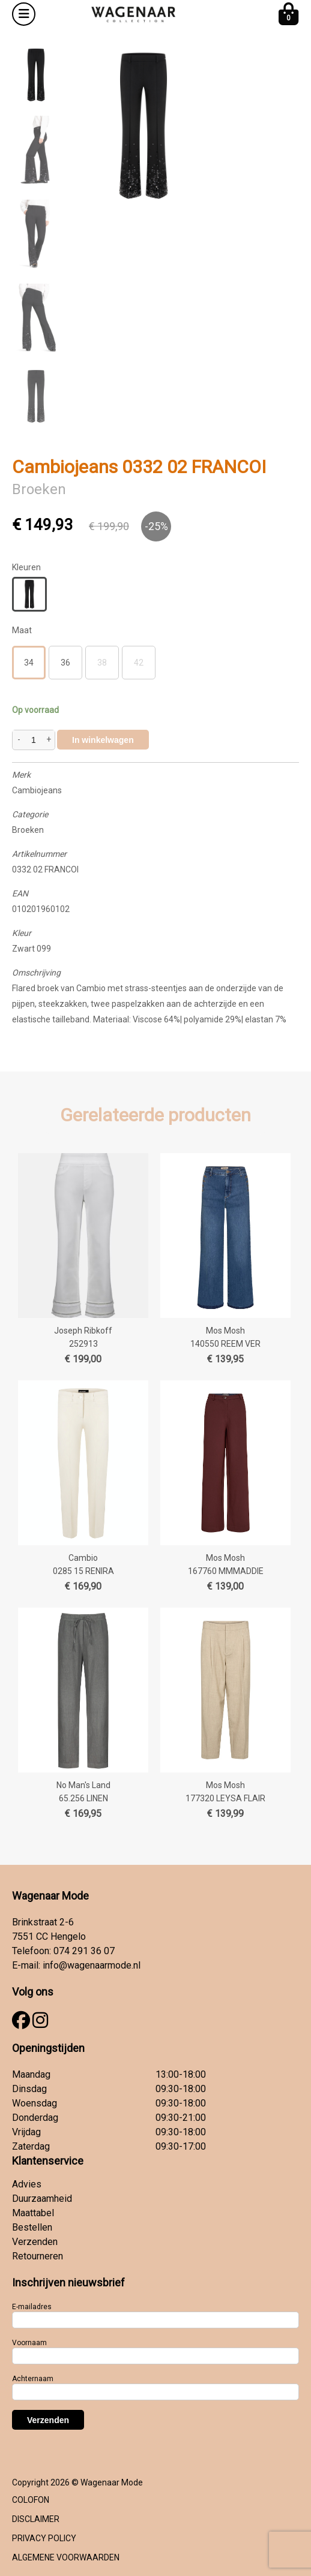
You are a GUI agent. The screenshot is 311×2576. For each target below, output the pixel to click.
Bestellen (32, 2227)
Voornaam (29, 2343)
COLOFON (30, 2500)
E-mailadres (32, 2307)
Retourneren (37, 2256)
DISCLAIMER (35, 2519)
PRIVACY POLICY (44, 2538)
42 (138, 662)
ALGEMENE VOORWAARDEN (65, 2557)
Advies (26, 2184)
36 (65, 662)
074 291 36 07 (84, 1951)
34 (29, 662)
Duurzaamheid (42, 2198)
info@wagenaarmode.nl (91, 1965)
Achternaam (32, 2379)
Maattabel (33, 2213)
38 (102, 662)
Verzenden (35, 2241)
